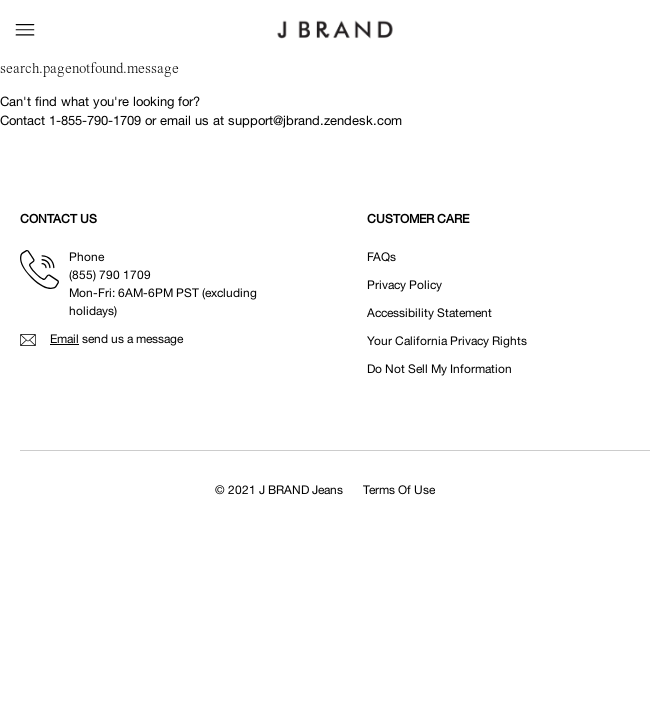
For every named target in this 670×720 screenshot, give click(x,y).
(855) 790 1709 (110, 275)
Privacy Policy (404, 285)
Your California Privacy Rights (447, 341)
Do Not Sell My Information (439, 369)
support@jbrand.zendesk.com (315, 120)
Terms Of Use (399, 490)
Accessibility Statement (429, 313)
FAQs (381, 257)
